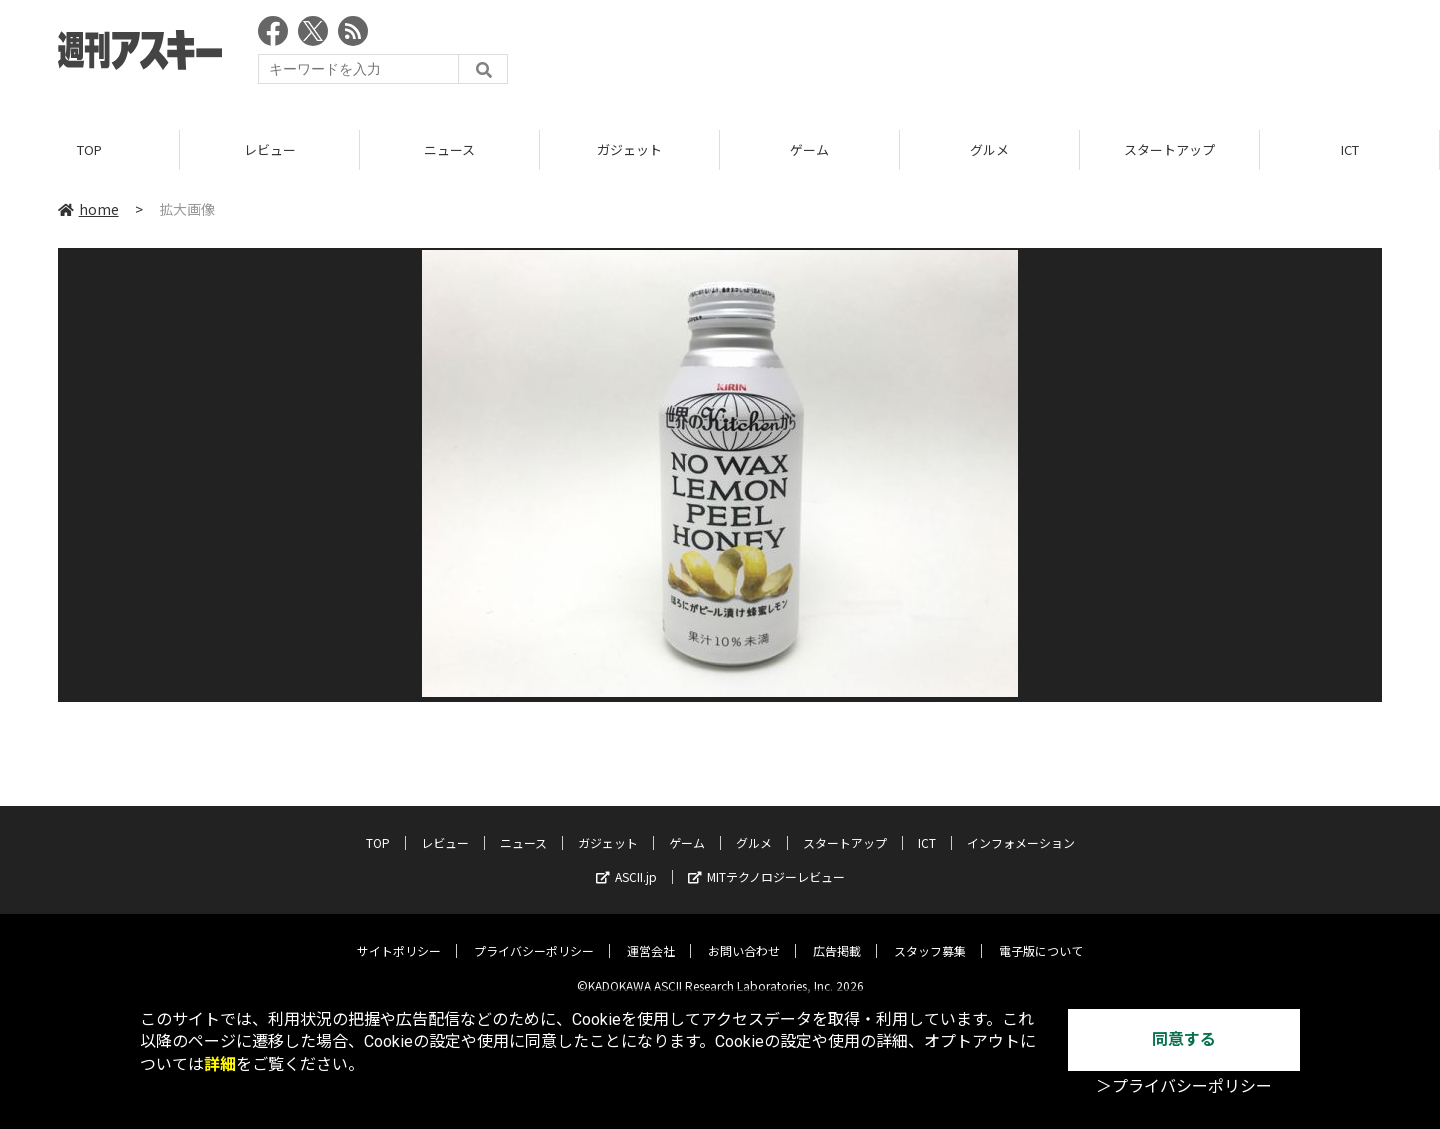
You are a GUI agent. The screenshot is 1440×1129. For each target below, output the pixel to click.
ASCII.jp (626, 862)
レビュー (270, 149)
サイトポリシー (399, 936)
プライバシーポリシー (534, 936)
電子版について (1041, 936)
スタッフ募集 (930, 936)
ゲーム (809, 149)
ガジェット (629, 149)
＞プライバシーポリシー (1184, 1086)
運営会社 (651, 936)
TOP (89, 149)
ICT (1350, 149)
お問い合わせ (744, 936)
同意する (1184, 1039)
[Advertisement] (1018, 55)
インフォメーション (1021, 828)
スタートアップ (1169, 149)
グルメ (989, 149)
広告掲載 (837, 936)
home (88, 209)
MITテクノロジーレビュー (766, 862)
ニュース (449, 149)
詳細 (220, 1064)
